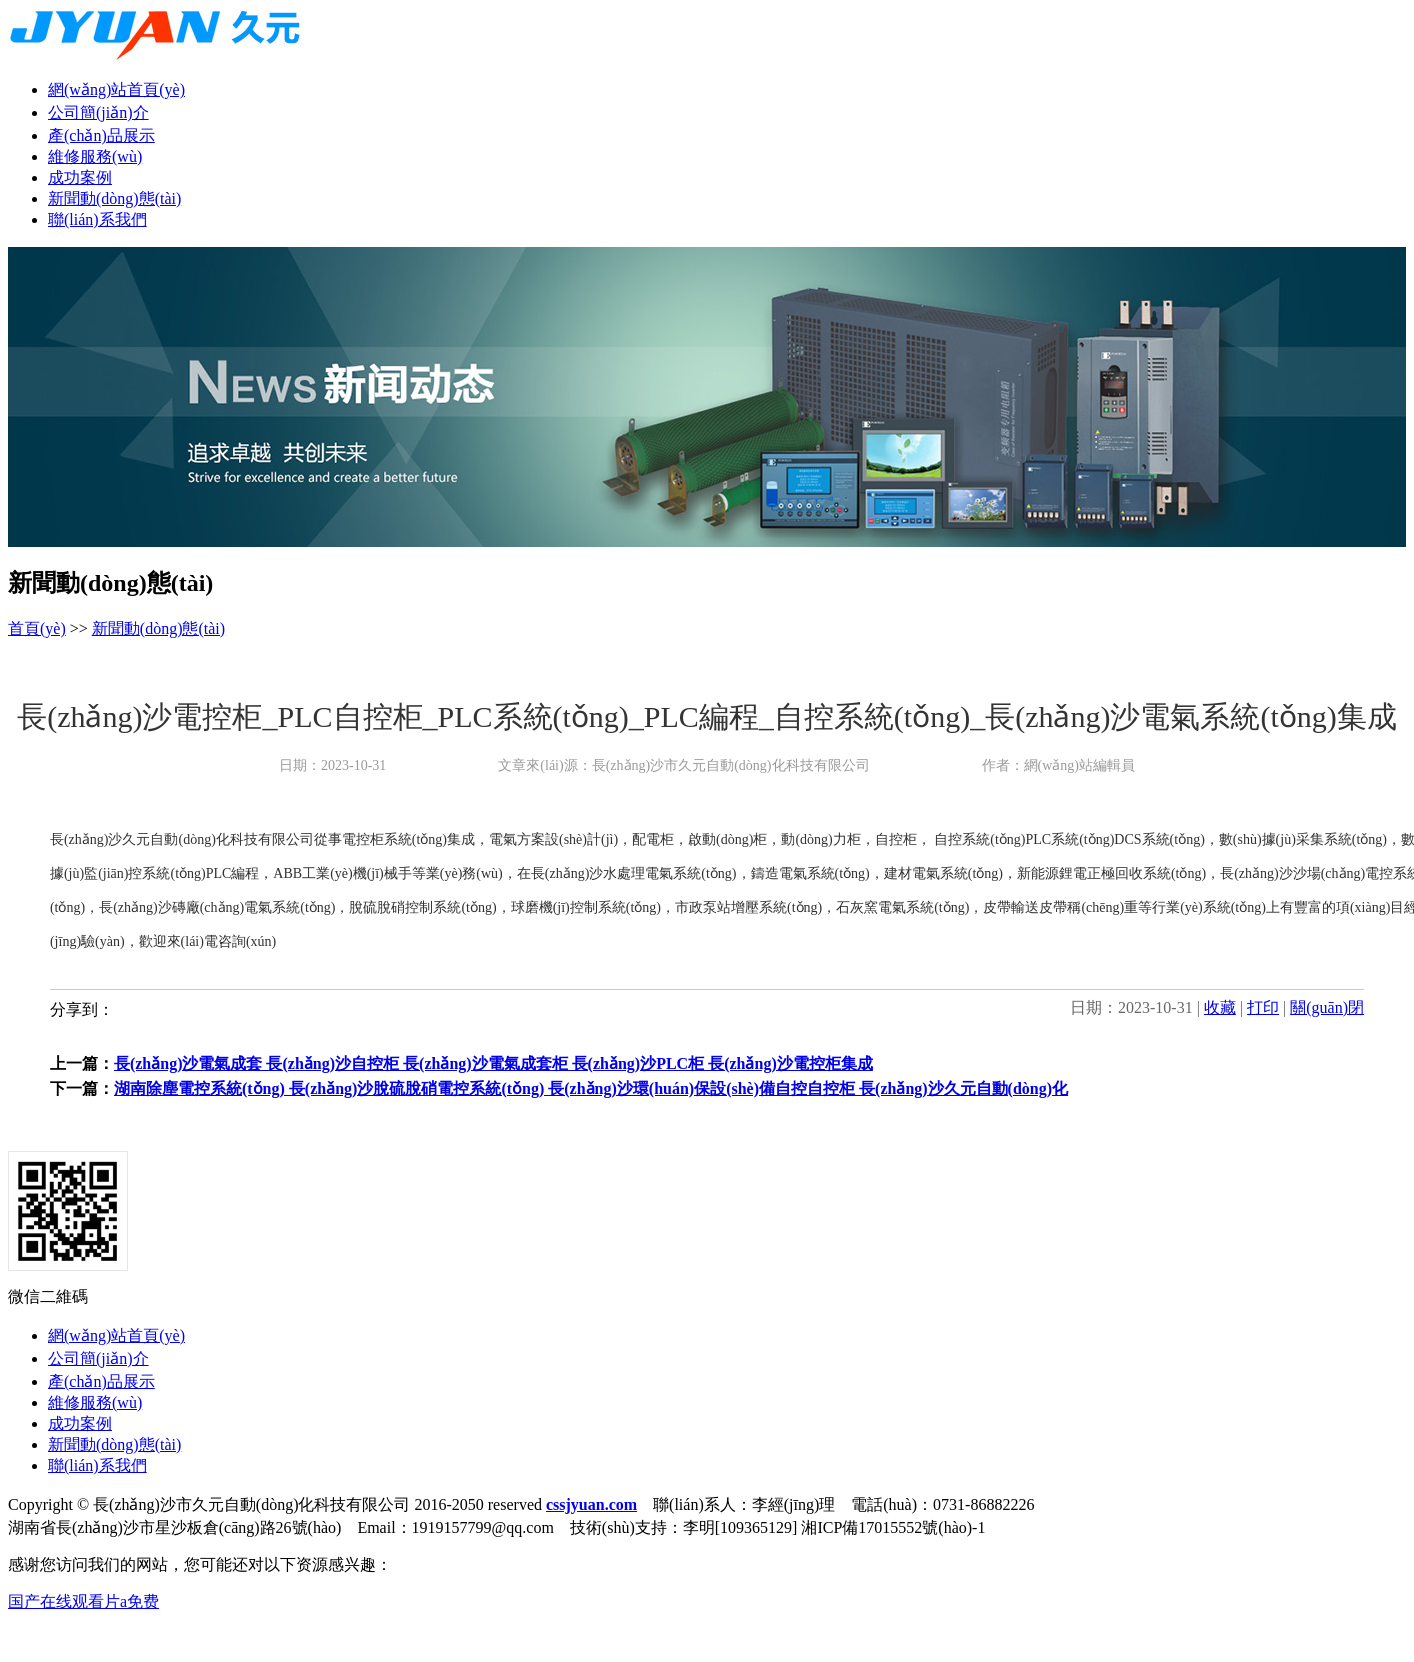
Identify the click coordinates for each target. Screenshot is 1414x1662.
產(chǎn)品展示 (101, 135)
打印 (1263, 1007)
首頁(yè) (37, 628)
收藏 (1220, 1007)
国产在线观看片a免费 (83, 1601)
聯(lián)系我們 (97, 219)
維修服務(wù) (95, 156)
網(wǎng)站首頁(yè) (116, 89)
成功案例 (80, 177)
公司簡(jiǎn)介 (98, 112)
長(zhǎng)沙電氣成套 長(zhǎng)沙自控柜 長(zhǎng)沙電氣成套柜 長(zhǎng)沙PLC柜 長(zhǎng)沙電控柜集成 (493, 1063)
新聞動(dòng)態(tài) (114, 198)
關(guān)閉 (1327, 1007)
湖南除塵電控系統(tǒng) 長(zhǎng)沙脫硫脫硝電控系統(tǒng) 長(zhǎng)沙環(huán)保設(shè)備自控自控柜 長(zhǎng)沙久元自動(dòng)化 (591, 1088)
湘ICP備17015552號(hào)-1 (893, 1527)
